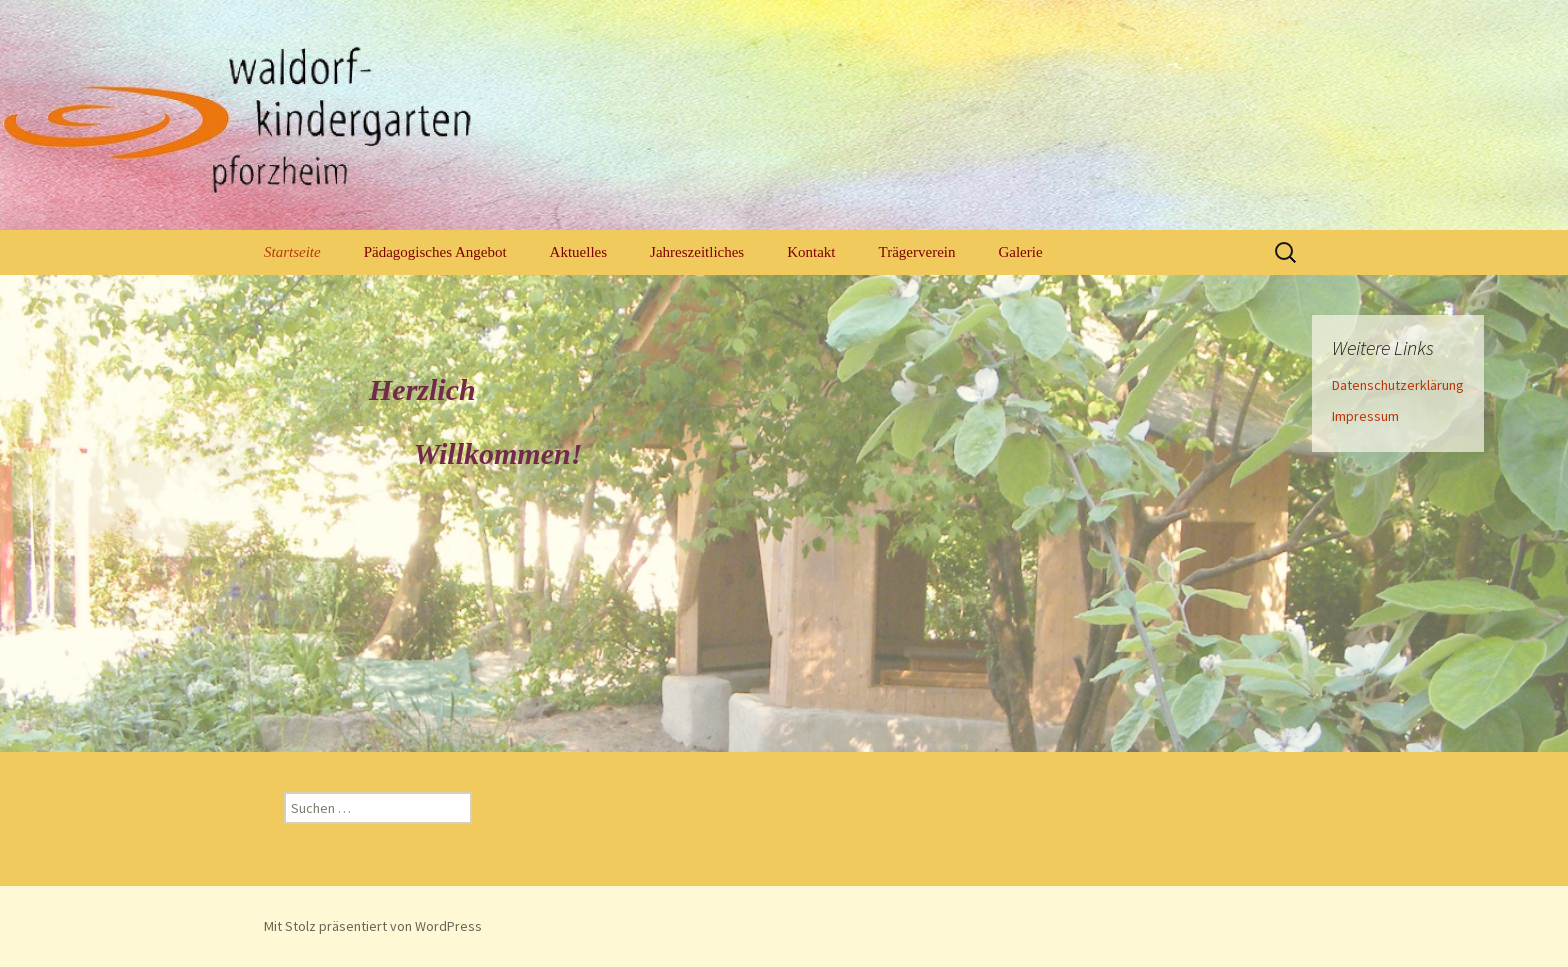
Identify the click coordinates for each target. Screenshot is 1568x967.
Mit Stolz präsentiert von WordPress (373, 926)
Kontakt (811, 252)
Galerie (1020, 252)
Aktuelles (579, 252)
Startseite (292, 252)
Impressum (1365, 416)
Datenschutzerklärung (1398, 385)
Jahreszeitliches (697, 252)
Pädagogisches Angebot (435, 252)
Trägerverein (917, 252)
